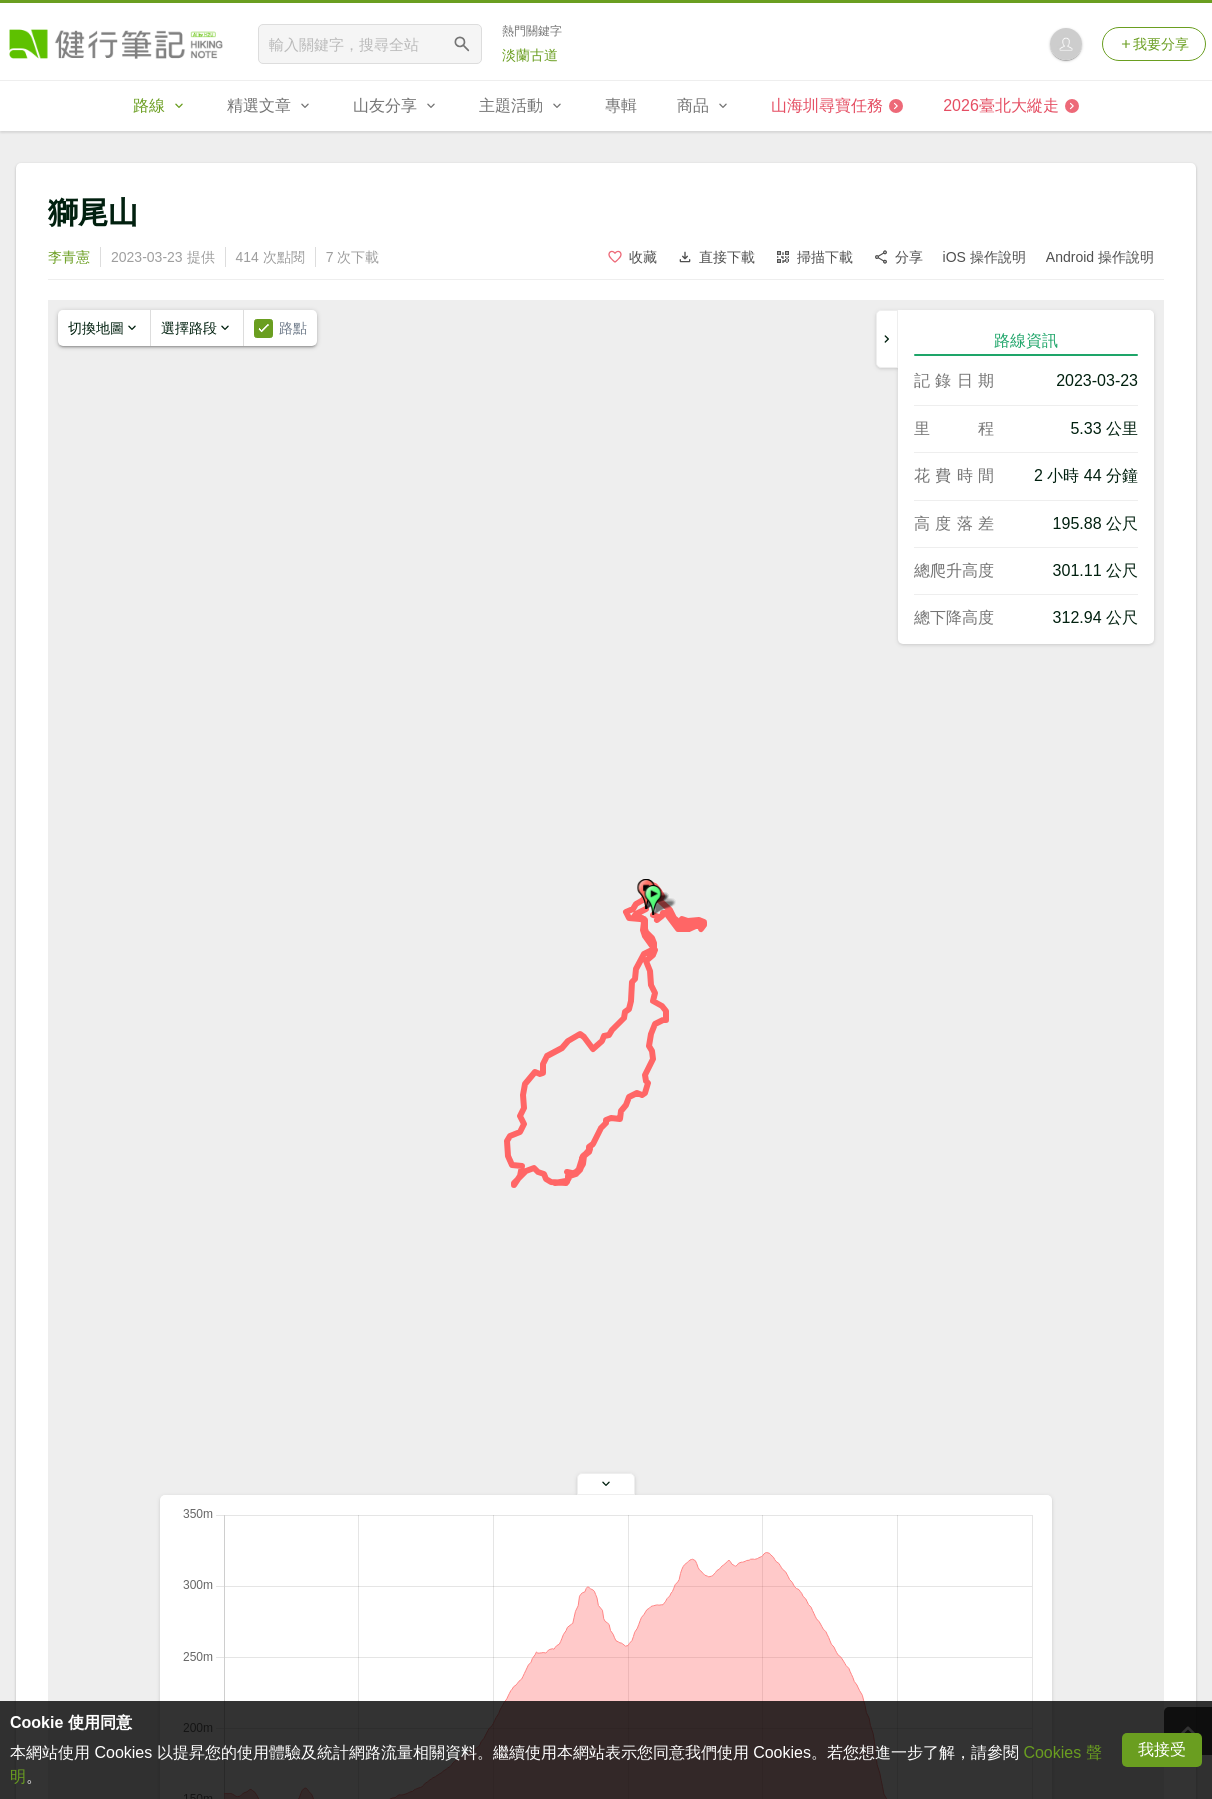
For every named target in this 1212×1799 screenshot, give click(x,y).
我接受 (1162, 1749)
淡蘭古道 (530, 55)
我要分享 (1154, 44)
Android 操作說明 (1100, 257)
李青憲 (69, 257)
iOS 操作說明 (984, 257)
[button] (653, 900)
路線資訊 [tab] (1026, 340)
